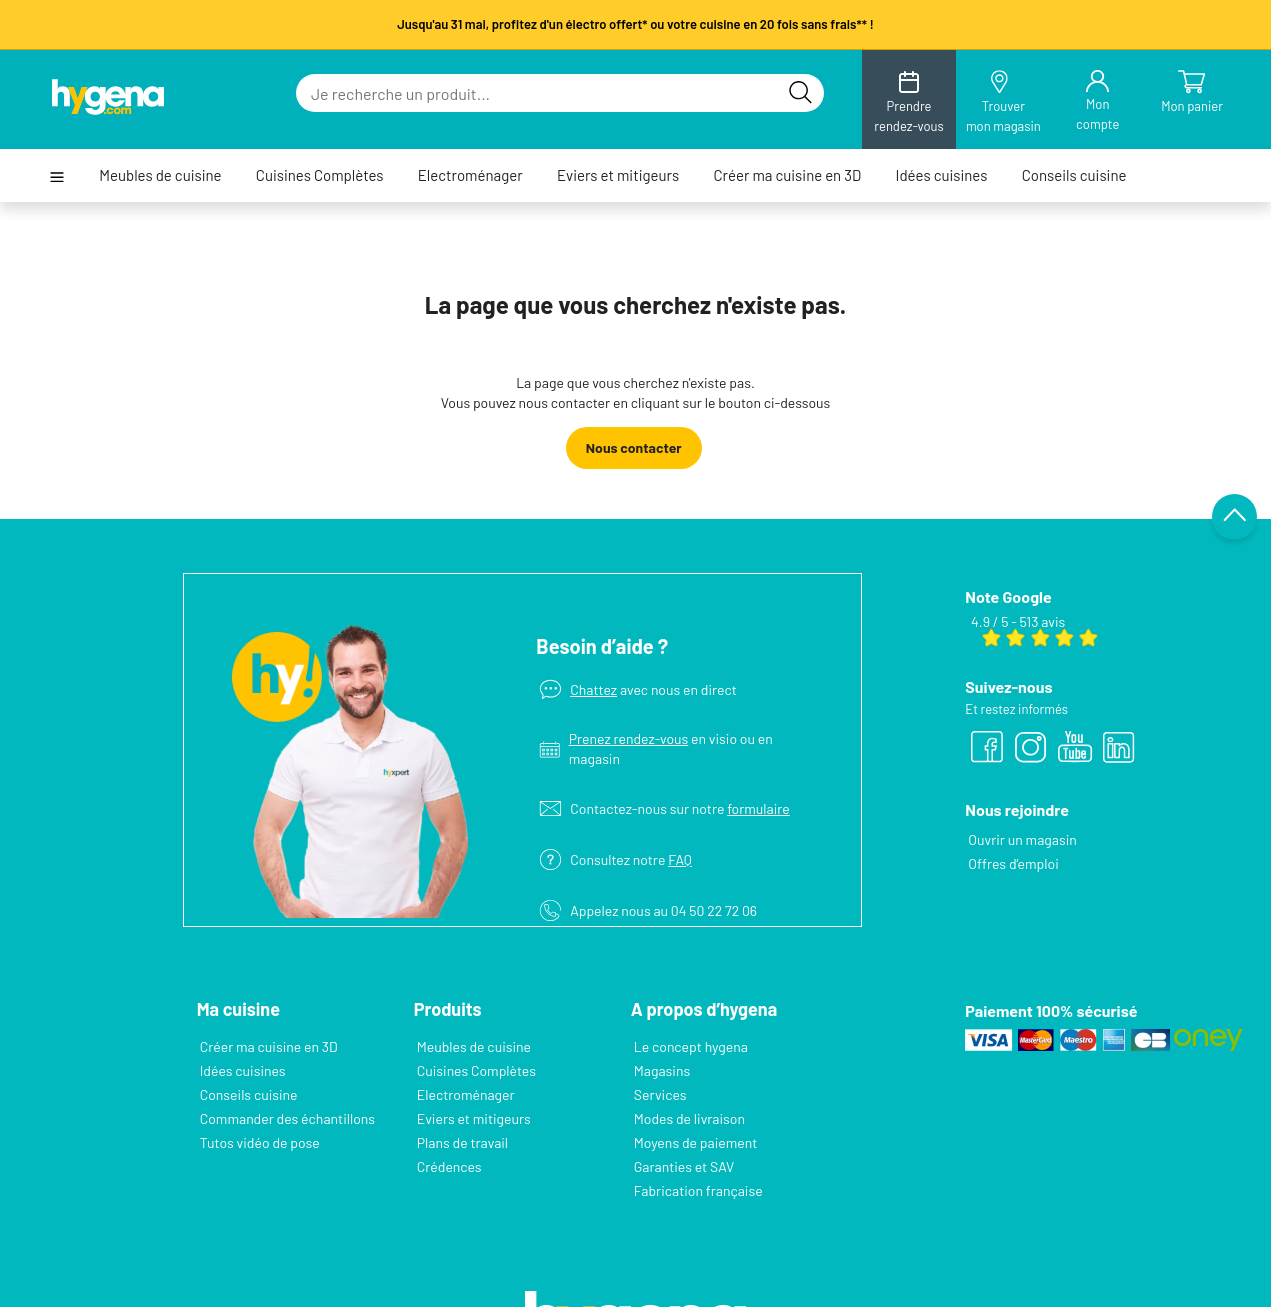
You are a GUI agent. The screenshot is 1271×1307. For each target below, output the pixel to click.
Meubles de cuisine (160, 175)
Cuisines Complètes (320, 175)
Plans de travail (462, 1142)
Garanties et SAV (684, 1166)
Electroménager (470, 175)
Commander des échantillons (287, 1118)
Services (660, 1094)
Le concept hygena (691, 1046)
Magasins (662, 1070)
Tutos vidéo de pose (260, 1142)
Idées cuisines (942, 175)
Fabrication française (698, 1190)
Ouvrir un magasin (1022, 839)
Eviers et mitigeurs (618, 175)
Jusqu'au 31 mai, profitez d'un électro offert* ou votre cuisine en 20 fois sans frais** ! (635, 24)
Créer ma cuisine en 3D (787, 175)
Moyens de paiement (695, 1142)
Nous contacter (634, 447)
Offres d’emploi (1013, 863)
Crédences (449, 1166)
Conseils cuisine (1074, 175)
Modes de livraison (689, 1118)
